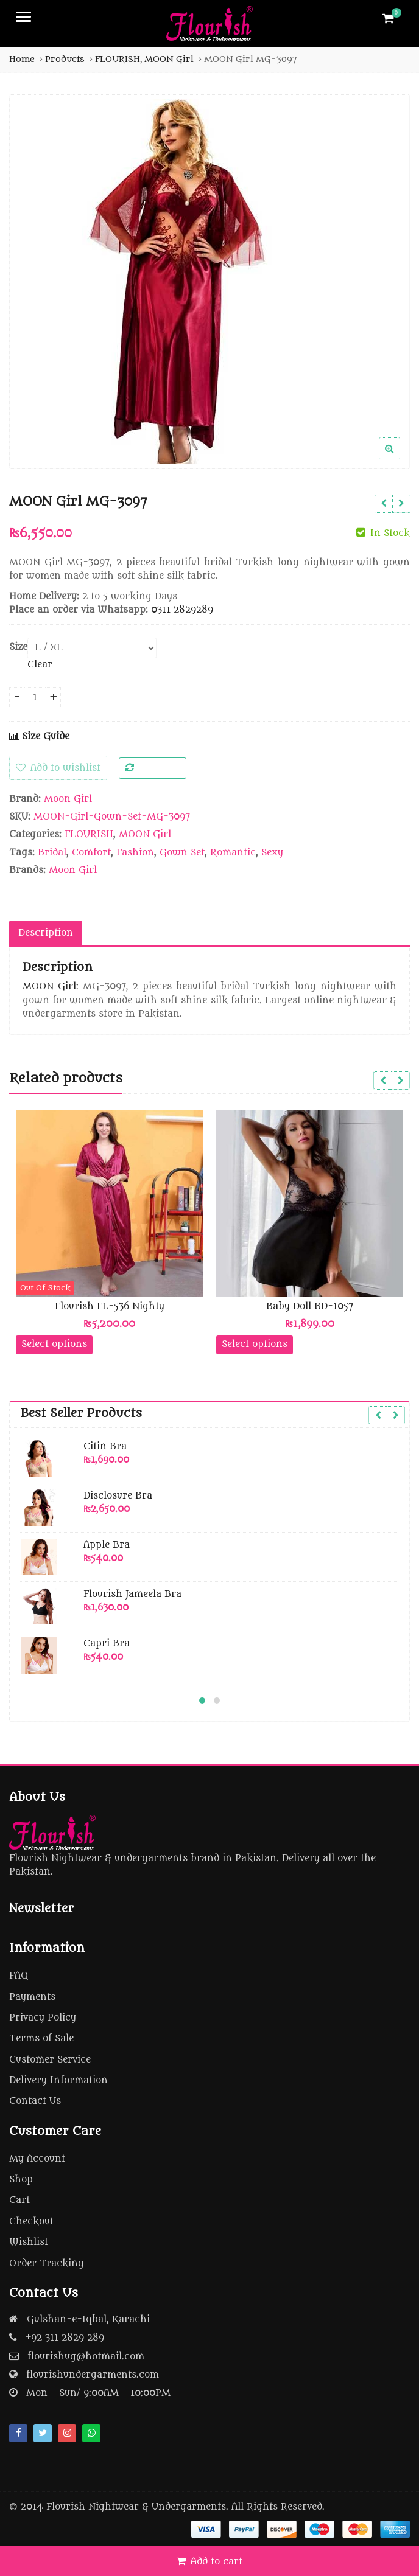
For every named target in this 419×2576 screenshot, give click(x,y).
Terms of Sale (41, 2038)
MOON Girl (145, 834)
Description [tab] (45, 933)
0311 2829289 (182, 610)
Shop (21, 2179)
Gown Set (182, 853)
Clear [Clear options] (39, 665)
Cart (19, 2200)
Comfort (91, 853)
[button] (399, 458)
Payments (32, 1997)
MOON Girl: (51, 986)
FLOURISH (89, 834)
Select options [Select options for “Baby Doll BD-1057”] (254, 1344)
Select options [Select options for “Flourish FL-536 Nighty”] (54, 1344)
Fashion (135, 853)
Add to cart (216, 2562)
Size (18, 647)
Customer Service (50, 2060)
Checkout (31, 2221)
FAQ (18, 1976)
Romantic (233, 853)
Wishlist (28, 2242)
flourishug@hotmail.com (85, 2356)
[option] (209, 281)
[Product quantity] (35, 697)
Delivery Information (58, 2080)
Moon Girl (68, 799)
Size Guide (39, 736)
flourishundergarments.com (92, 2375)
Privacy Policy (42, 2018)
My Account (37, 2159)
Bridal (52, 853)
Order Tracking (46, 2263)
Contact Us (35, 2101)
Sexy (272, 853)
